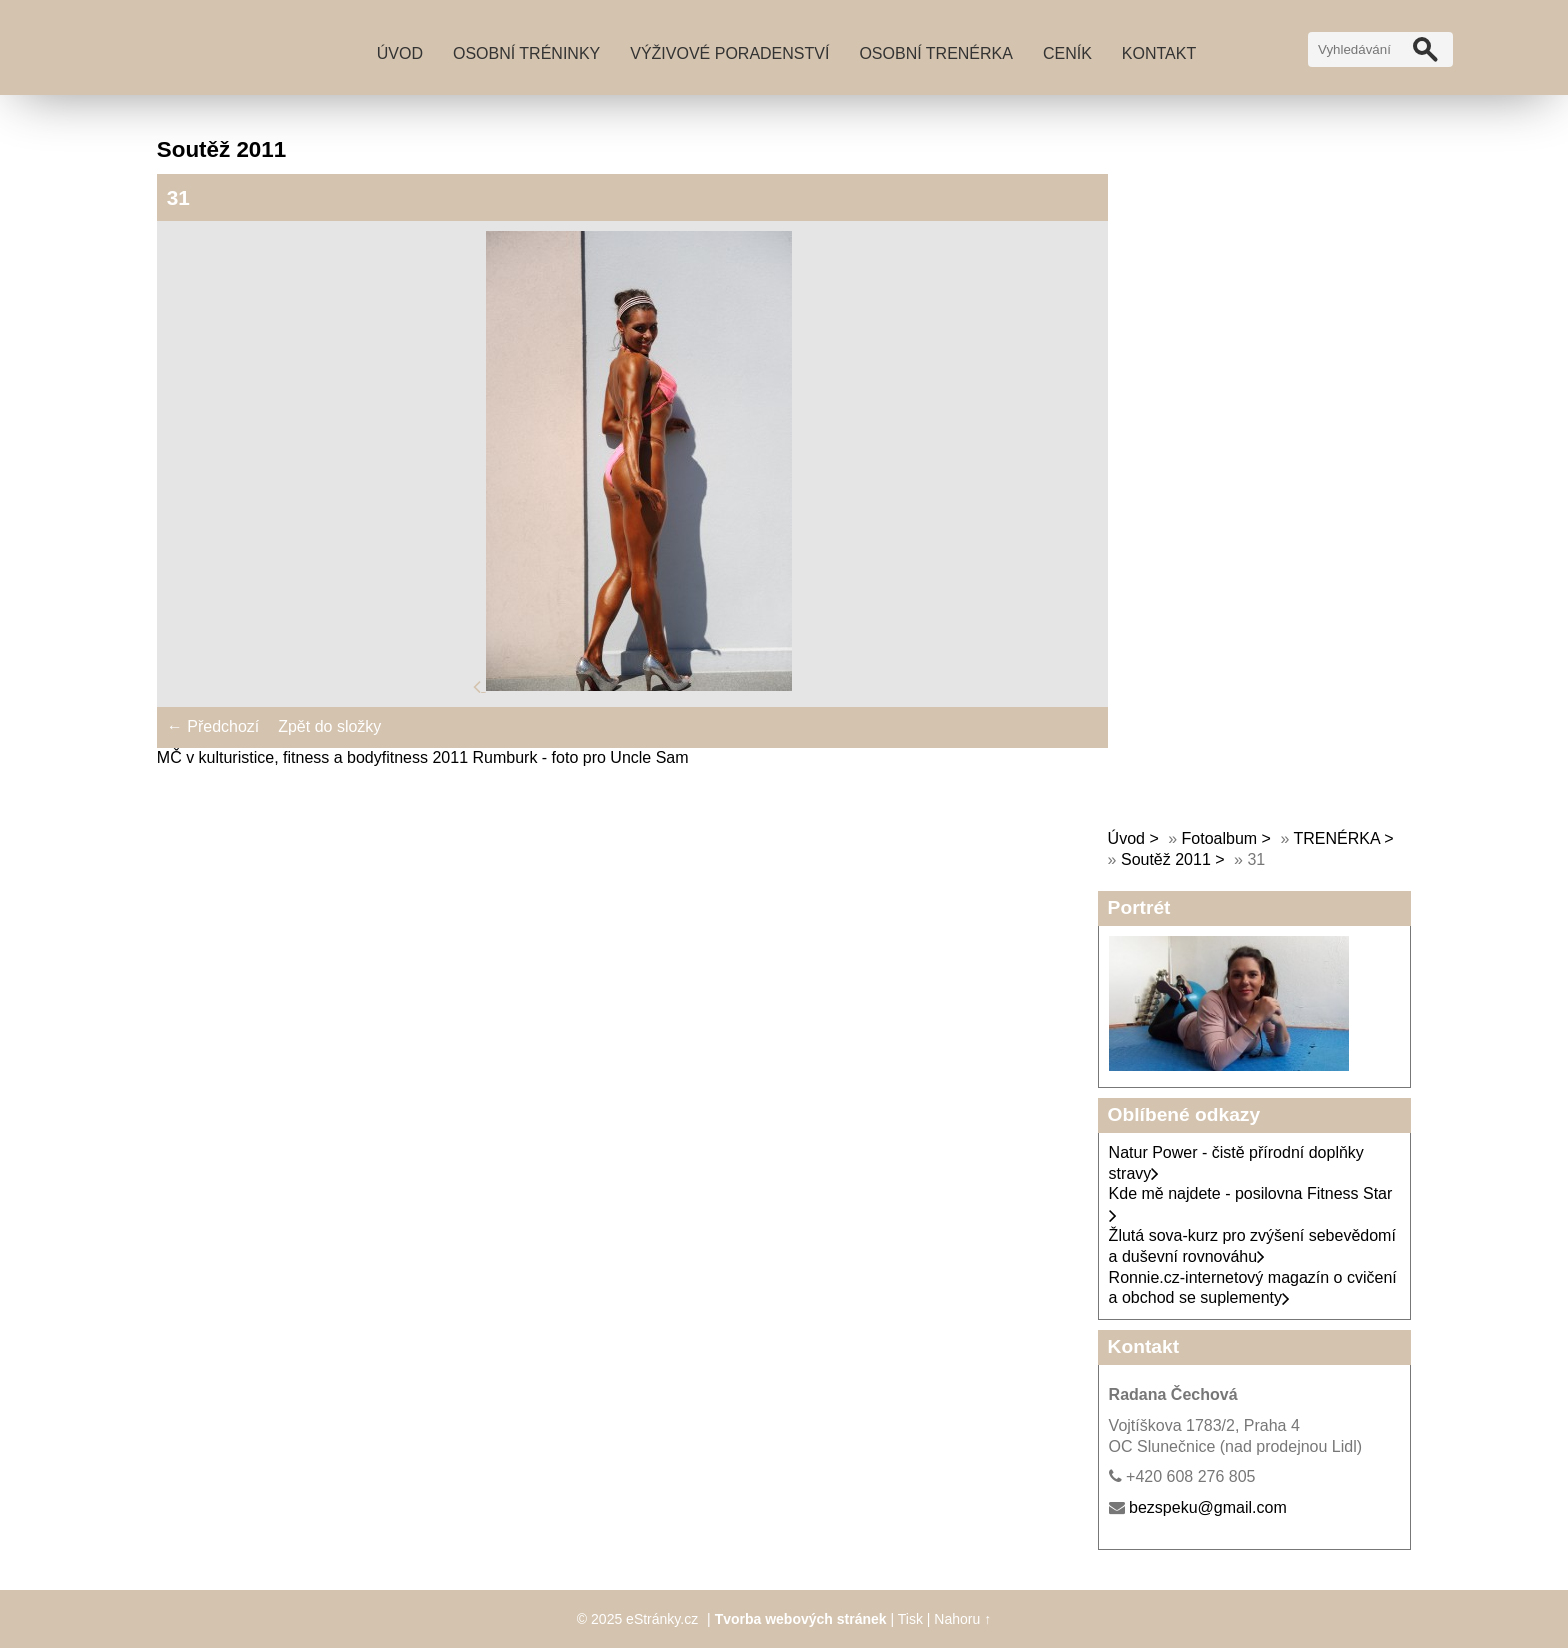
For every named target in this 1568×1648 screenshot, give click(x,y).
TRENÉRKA (1336, 838)
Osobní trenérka (936, 53)
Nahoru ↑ (962, 1619)
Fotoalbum (1220, 838)
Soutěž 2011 (1166, 859)
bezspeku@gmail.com (1208, 1507)
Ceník (1067, 53)
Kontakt (1159, 53)
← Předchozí (213, 726)
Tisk (910, 1619)
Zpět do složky (329, 726)
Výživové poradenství (729, 53)
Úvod (400, 53)
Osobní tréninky (526, 53)
